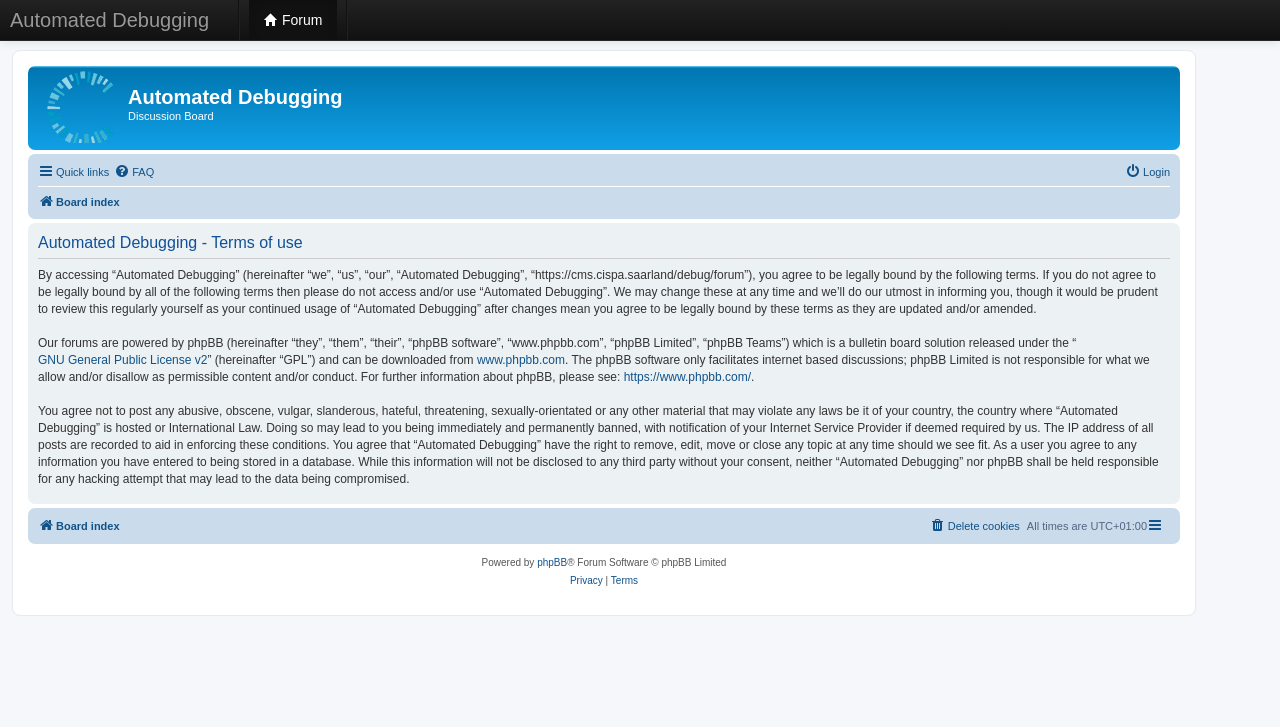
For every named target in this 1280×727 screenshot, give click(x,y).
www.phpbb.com (521, 360)
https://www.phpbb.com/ (687, 377)
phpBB (552, 562)
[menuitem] (134, 172)
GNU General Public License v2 (122, 360)
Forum (293, 20)
